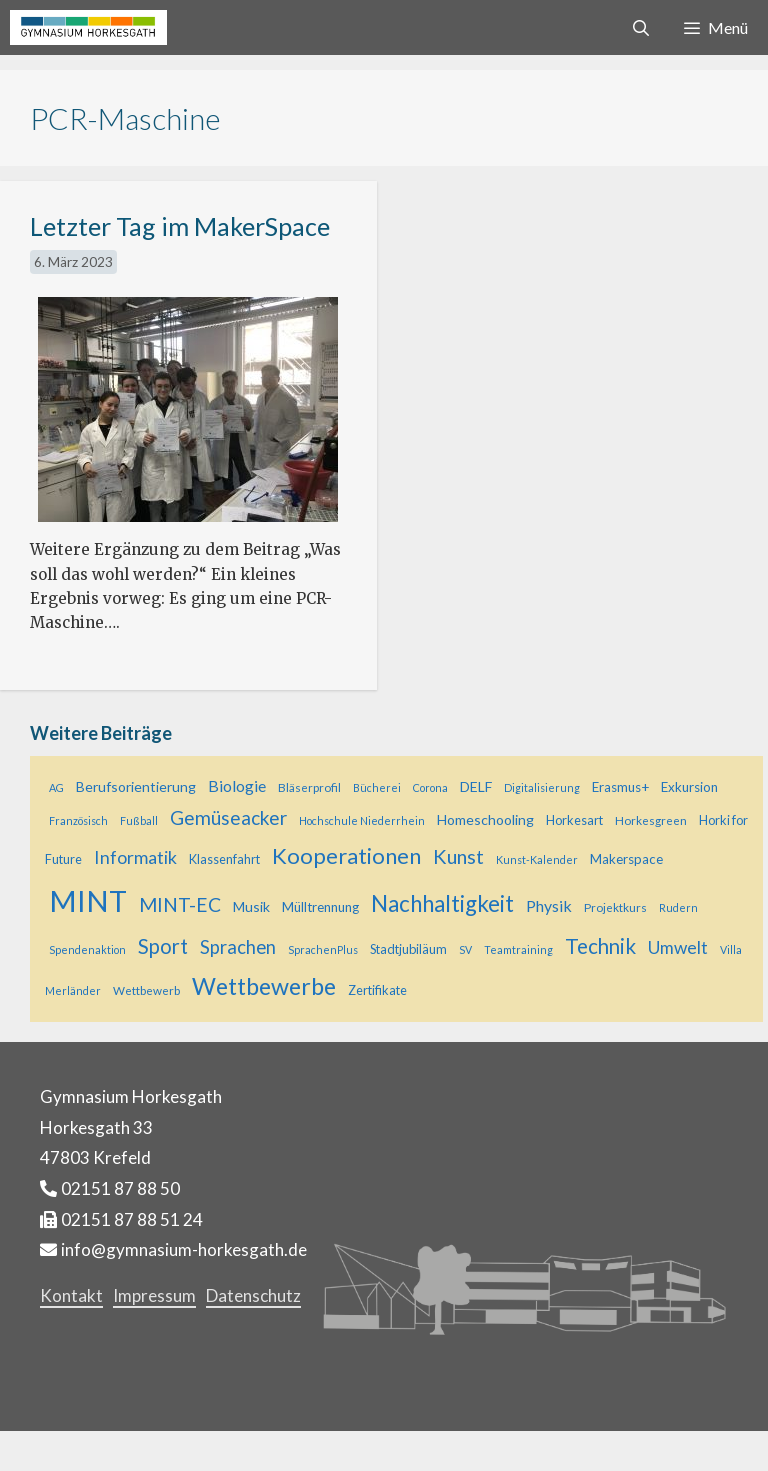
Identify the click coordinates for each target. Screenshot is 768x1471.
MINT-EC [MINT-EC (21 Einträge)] (180, 904)
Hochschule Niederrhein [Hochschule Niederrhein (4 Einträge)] (362, 820)
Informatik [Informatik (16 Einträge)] (135, 857)
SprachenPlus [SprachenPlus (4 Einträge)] (323, 949)
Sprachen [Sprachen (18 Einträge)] (238, 947)
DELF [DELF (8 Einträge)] (476, 786)
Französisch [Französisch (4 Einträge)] (78, 820)
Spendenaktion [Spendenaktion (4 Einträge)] (87, 949)
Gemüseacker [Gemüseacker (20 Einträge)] (228, 817)
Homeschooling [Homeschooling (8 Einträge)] (485, 819)
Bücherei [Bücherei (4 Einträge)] (377, 787)
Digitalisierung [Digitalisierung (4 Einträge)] (542, 787)
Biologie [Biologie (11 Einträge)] (237, 785)
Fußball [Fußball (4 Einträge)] (139, 820)
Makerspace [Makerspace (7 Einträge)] (626, 859)
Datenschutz (253, 1295)
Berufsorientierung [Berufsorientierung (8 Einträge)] (136, 786)
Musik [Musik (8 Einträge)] (251, 906)
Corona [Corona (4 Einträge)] (430, 787)
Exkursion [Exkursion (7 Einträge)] (689, 787)
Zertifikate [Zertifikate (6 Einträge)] (377, 990)
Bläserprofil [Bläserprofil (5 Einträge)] (309, 787)
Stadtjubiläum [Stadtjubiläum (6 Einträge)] (408, 949)
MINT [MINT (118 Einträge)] (88, 900)
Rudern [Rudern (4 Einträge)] (678, 907)
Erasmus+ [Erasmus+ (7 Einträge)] (620, 787)
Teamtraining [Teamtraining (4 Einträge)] (518, 949)
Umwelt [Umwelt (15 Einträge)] (678, 947)
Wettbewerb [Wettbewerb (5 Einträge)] (146, 990)
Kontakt (71, 1295)
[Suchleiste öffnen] (641, 27)
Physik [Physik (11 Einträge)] (549, 905)
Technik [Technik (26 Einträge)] (600, 946)
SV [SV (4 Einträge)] (465, 949)
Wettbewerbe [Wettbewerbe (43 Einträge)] (264, 986)
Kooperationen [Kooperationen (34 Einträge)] (346, 855)
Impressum (154, 1295)
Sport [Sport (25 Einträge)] (163, 946)
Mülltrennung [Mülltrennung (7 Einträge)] (320, 907)
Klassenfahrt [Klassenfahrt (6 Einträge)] (224, 859)
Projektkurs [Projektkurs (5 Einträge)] (615, 907)
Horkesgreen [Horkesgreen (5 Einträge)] (651, 820)
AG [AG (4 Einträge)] (56, 787)
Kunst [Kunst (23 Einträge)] (458, 856)
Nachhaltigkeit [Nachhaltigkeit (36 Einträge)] (442, 903)
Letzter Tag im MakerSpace (180, 226)
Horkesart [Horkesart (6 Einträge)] (574, 820)
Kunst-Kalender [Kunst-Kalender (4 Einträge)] (537, 859)
